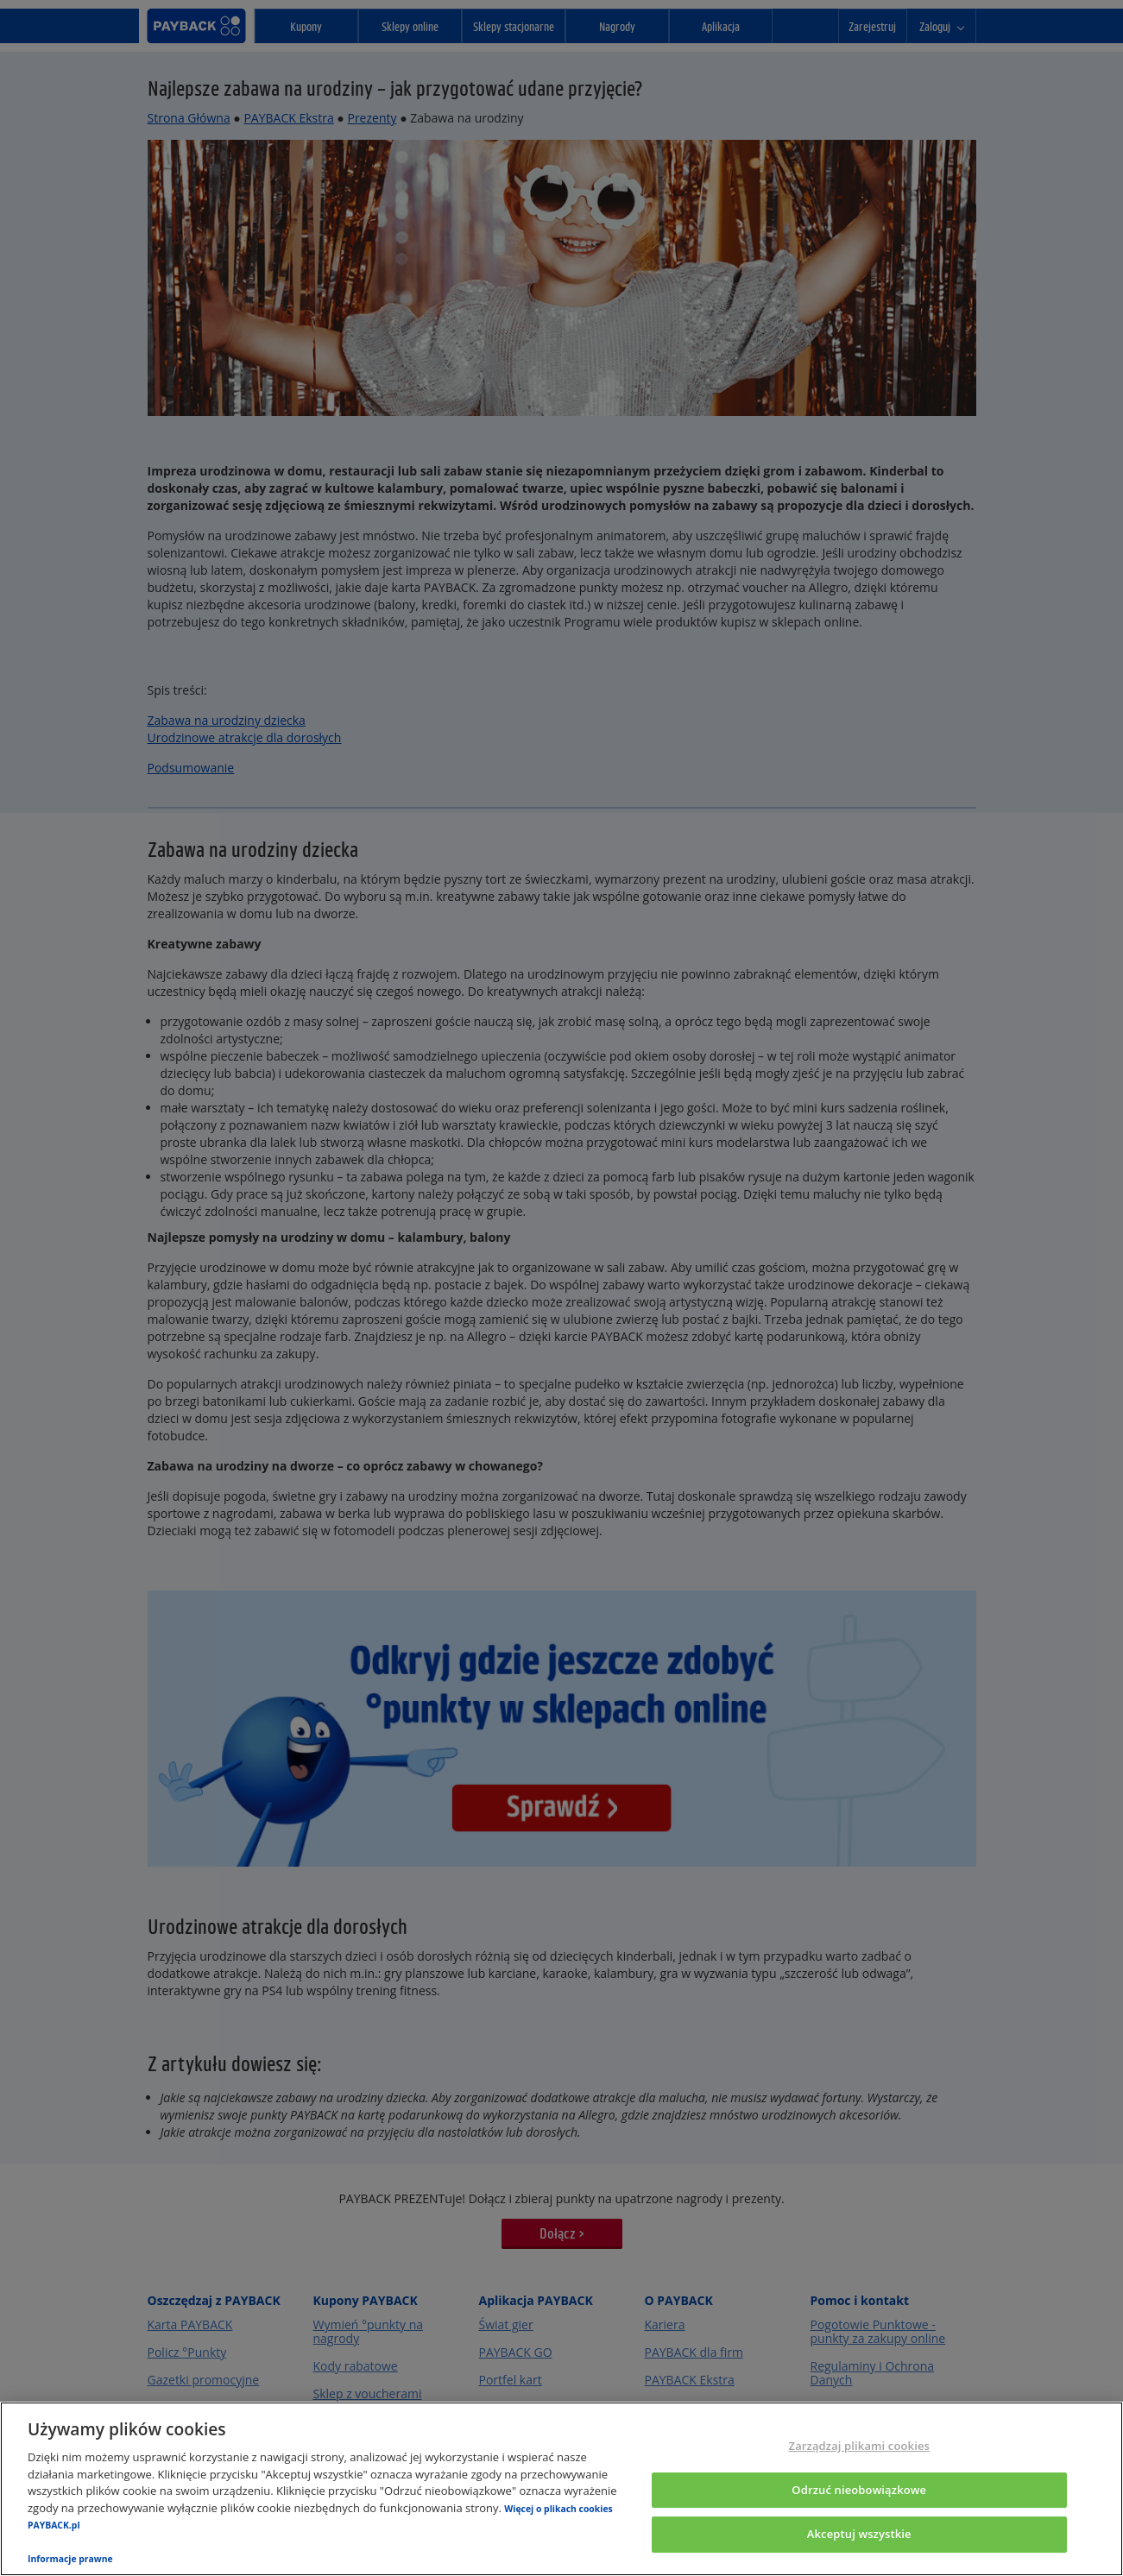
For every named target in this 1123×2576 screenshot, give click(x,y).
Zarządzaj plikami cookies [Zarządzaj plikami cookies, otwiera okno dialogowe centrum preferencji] (859, 2445)
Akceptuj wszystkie (859, 2534)
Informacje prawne (70, 2559)
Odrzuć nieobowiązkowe (859, 2489)
